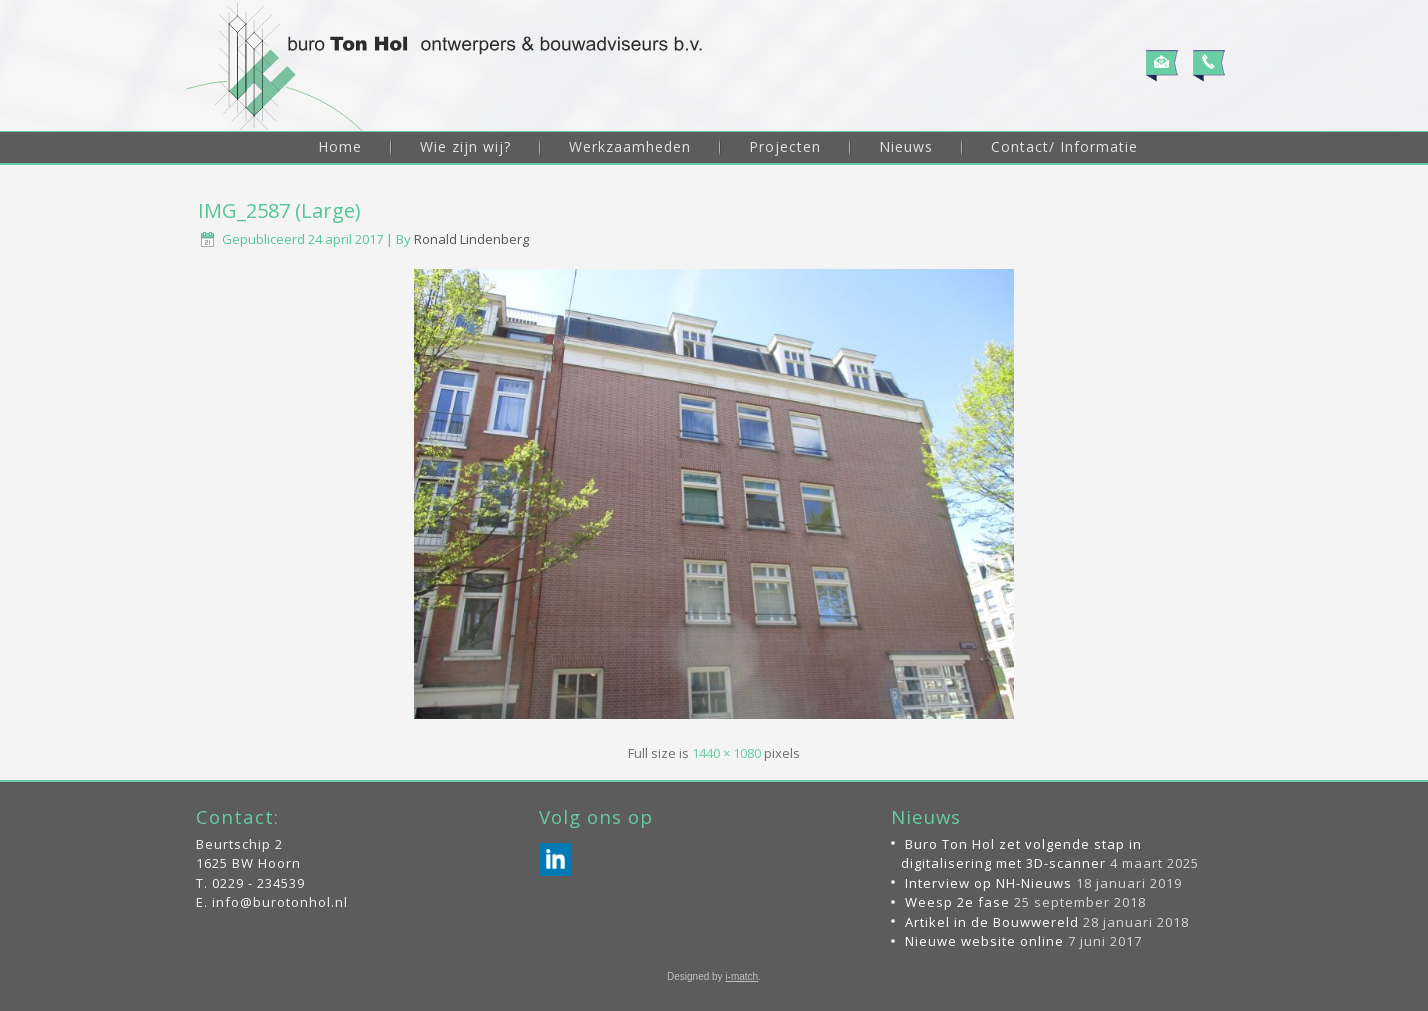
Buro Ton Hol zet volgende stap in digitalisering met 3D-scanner (1021, 854)
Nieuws (906, 146)
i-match (741, 976)
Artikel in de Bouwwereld (992, 922)
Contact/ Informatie (1064, 146)
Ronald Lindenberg (471, 239)
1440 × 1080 (726, 753)
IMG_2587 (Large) (279, 210)
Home (340, 146)
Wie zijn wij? (465, 146)
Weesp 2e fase (957, 902)
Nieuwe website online (984, 941)
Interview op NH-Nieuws (988, 883)
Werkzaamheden (630, 146)
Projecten (785, 146)
